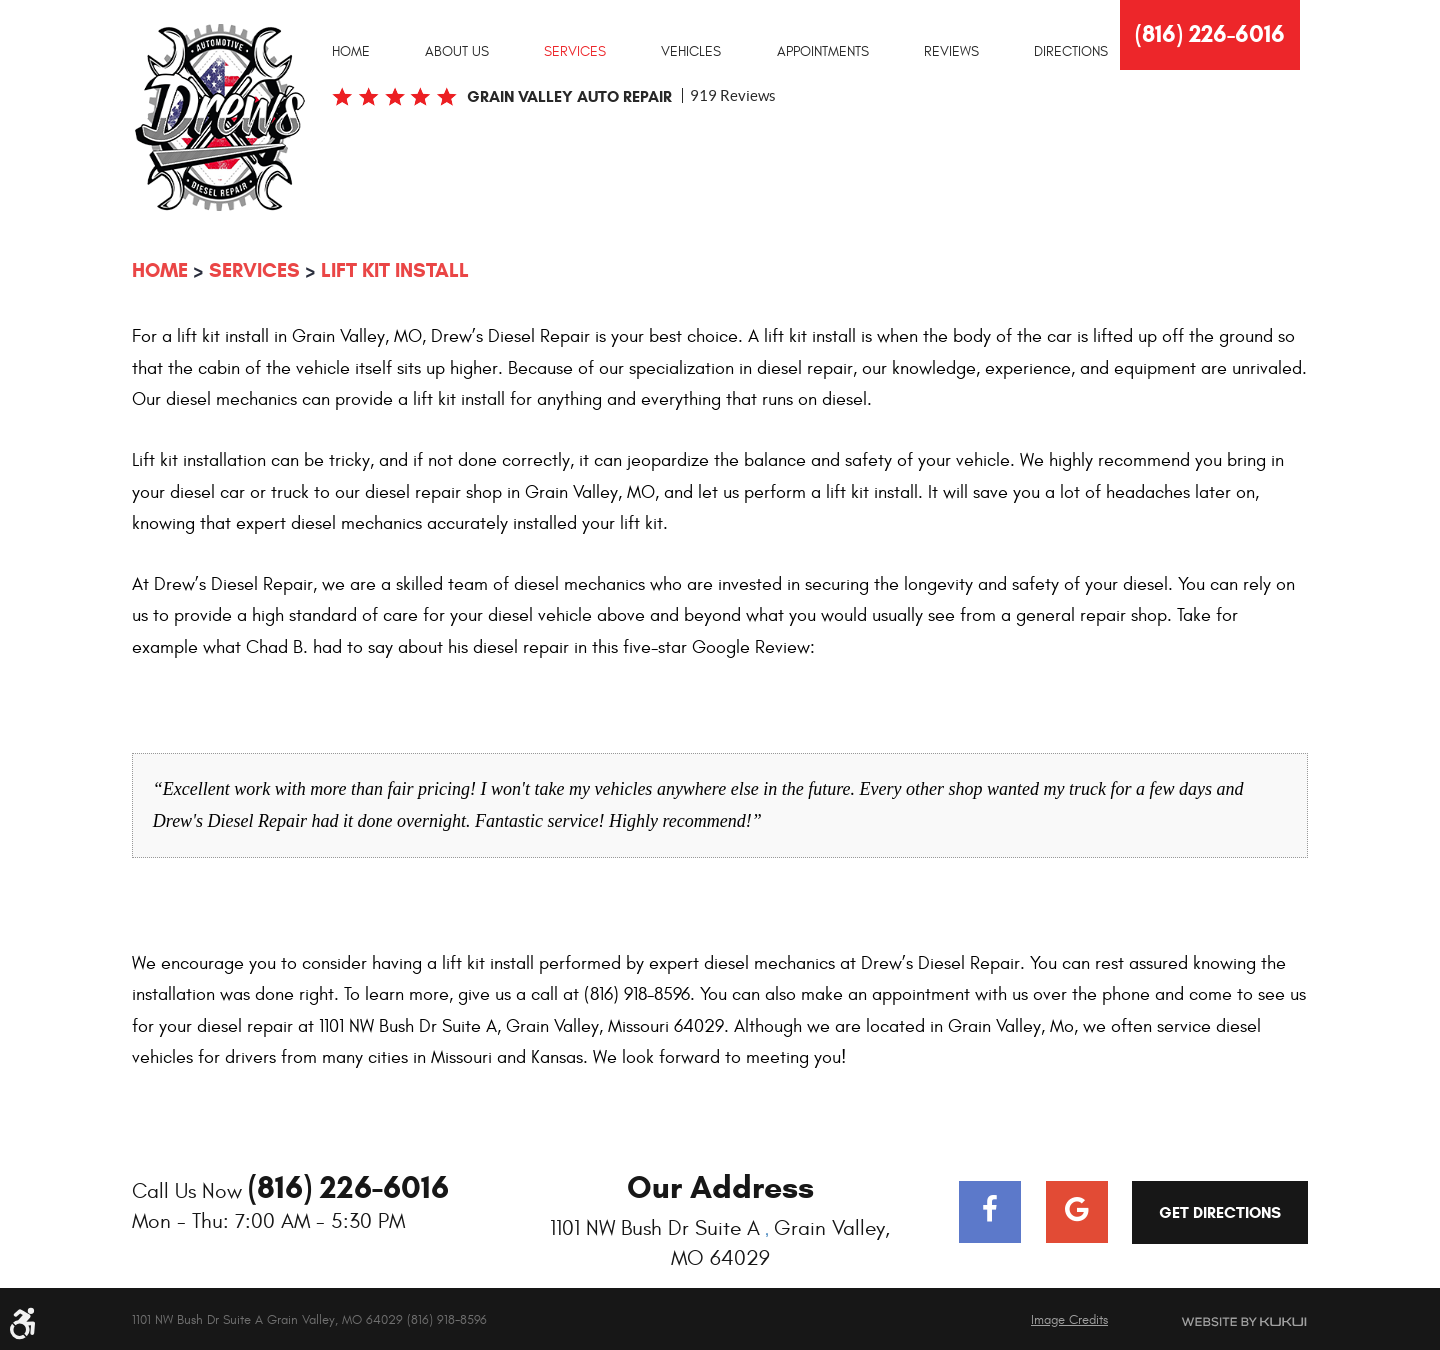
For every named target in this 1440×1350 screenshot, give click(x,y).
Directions (1071, 52)
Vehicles (691, 52)
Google (1077, 1212)
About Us (457, 52)
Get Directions (1220, 1212)
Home (351, 52)
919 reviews (733, 95)
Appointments (823, 52)
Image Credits (1069, 1320)
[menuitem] (351, 51)
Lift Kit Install (395, 270)
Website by (1220, 1322)
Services (575, 52)
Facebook (990, 1212)
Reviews (951, 52)
